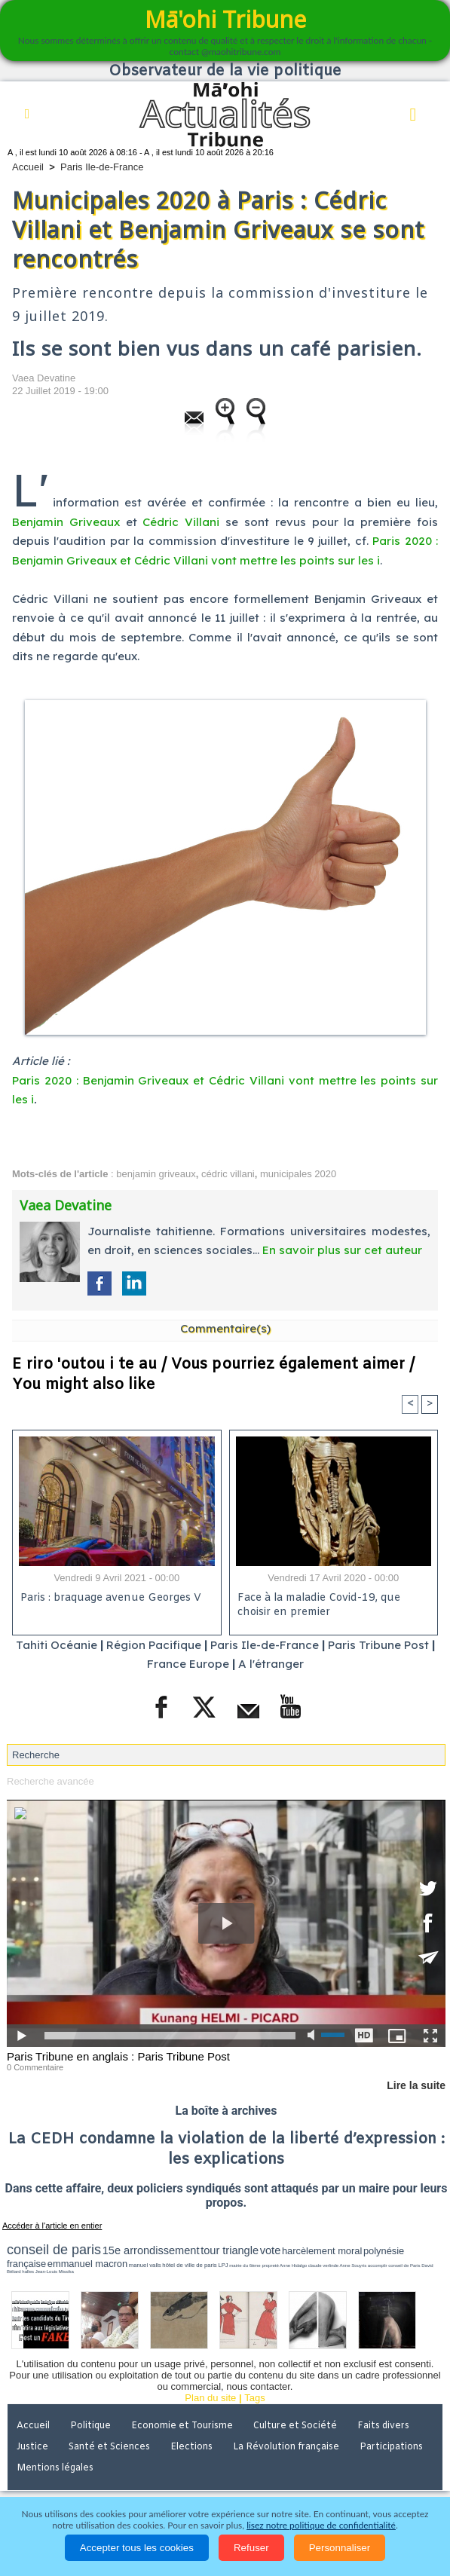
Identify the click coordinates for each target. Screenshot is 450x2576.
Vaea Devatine (43, 378)
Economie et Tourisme (182, 2426)
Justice (32, 2447)
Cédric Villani (180, 522)
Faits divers (383, 2426)
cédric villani (228, 1173)
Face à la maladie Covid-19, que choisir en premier (318, 1605)
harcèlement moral (322, 2250)
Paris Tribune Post (378, 1645)
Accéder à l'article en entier (52, 2225)
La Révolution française (286, 2447)
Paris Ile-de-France (102, 167)
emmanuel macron (87, 2263)
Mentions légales (55, 2468)
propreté (270, 2265)
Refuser (251, 2547)
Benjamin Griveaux (66, 522)
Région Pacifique (155, 1645)
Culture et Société (295, 2426)
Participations (391, 2447)
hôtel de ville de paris (189, 2265)
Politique (90, 2426)
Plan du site (210, 2397)
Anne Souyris (352, 2265)
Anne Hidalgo (293, 2265)
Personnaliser (340, 2547)
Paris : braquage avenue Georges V (110, 1598)
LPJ (223, 2265)
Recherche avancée (50, 1781)
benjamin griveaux (156, 1173)
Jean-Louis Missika (54, 2271)
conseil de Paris (404, 2265)
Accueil (28, 167)
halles (28, 2271)
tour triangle (230, 2250)
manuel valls (145, 2265)
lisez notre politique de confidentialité (321, 2525)
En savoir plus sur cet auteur (342, 1250)
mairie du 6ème (244, 2265)
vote (270, 2250)
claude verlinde (323, 2265)
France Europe (188, 1664)
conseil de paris (54, 2249)
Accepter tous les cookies (137, 2547)
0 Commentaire (35, 2067)
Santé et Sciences (109, 2447)
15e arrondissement (151, 2250)
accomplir (377, 2265)
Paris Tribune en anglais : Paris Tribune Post (118, 2056)
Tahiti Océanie (56, 1645)
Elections (191, 2447)
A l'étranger (271, 1664)
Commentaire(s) (225, 1328)
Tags (254, 2397)
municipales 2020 (298, 1173)
